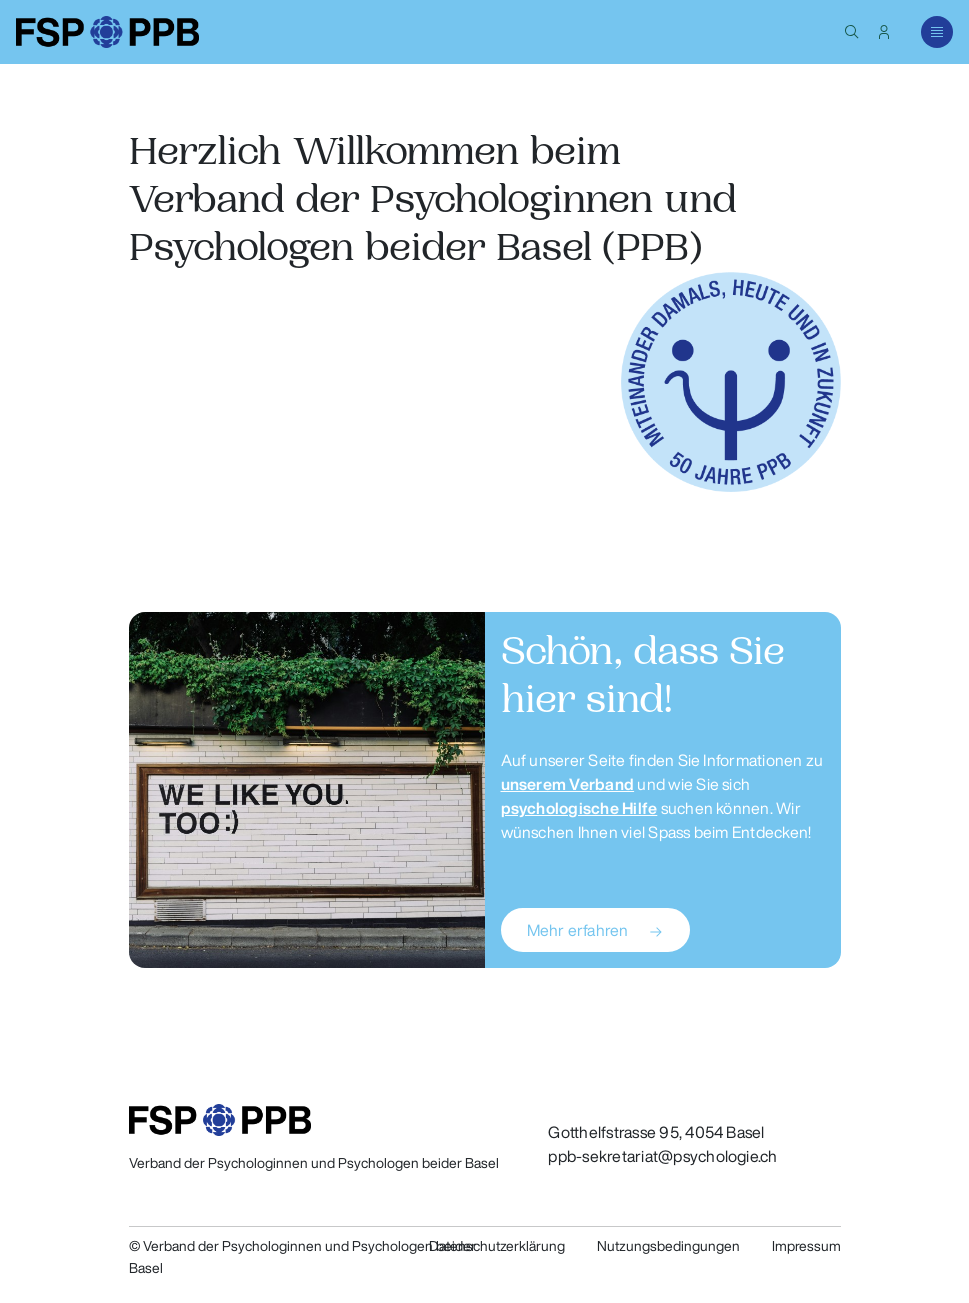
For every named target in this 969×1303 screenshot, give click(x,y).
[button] (852, 32)
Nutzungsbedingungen (668, 1246)
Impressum (806, 1246)
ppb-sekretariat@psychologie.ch (662, 1156)
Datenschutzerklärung (497, 1246)
